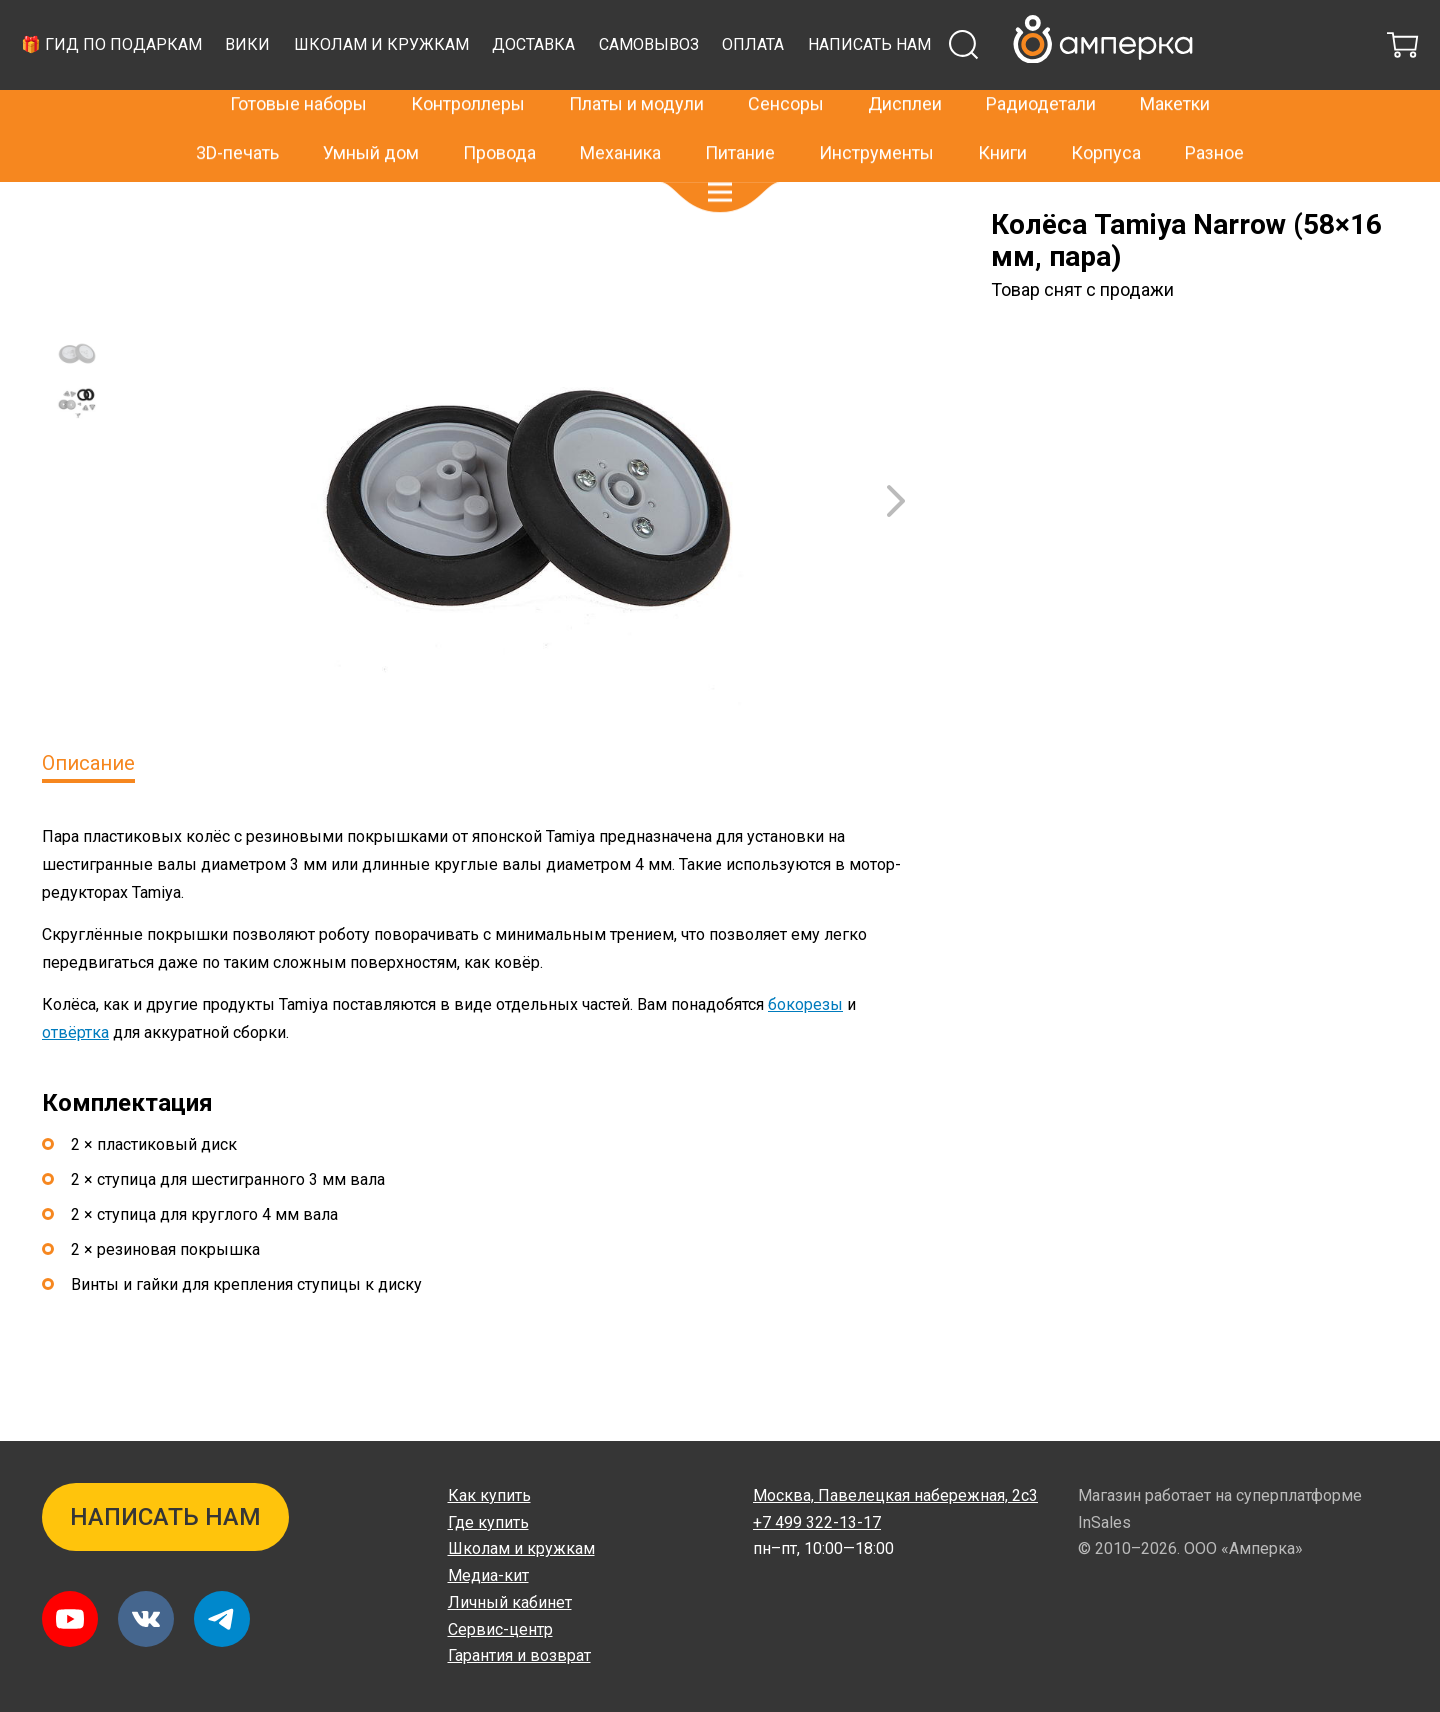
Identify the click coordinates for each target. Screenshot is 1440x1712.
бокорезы (805, 1054)
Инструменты (876, 119)
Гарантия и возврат (519, 1655)
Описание (88, 813)
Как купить (489, 1495)
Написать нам (1240, 94)
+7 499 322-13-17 (1056, 24)
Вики (618, 94)
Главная (68, 213)
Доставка (904, 94)
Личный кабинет (510, 1602)
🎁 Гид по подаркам (482, 94)
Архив (127, 213)
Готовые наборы (298, 71)
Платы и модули (636, 71)
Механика (620, 119)
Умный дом (371, 119)
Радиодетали (1041, 71)
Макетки (1175, 71)
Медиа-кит (488, 1575)
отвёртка (75, 1082)
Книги (1002, 119)
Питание (740, 119)
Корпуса (1106, 119)
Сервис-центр (500, 1629)
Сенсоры (786, 71)
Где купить (488, 1522)
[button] (720, 160)
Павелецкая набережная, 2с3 (895, 1495)
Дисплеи (905, 71)
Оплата (1124, 94)
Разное (1214, 119)
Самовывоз (1020, 94)
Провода (499, 119)
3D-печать (237, 119)
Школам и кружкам (752, 94)
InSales (1104, 1522)
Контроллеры (468, 71)
